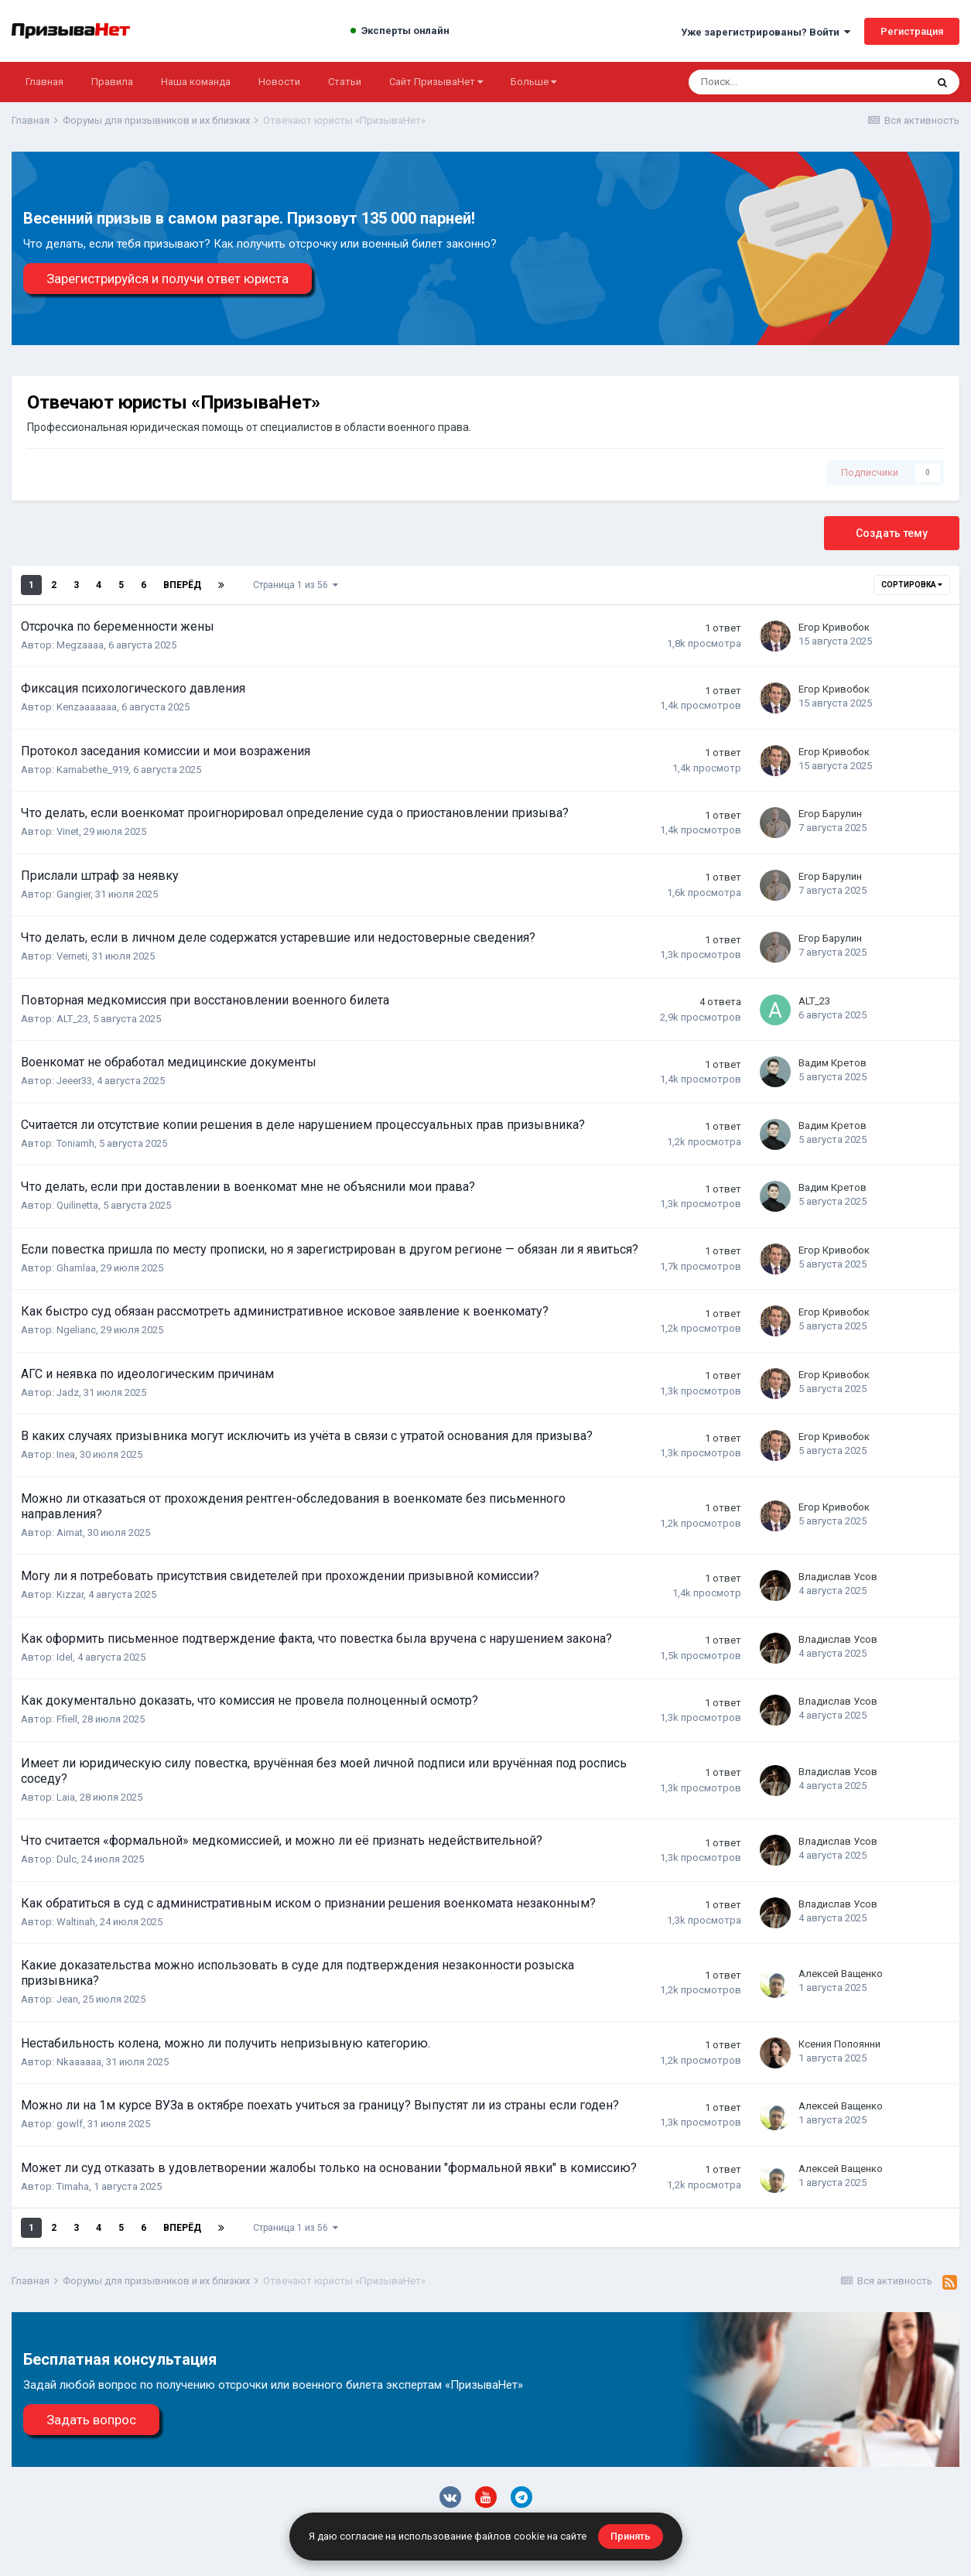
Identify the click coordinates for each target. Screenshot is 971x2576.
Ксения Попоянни (839, 2044)
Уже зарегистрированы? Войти (765, 32)
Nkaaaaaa (78, 2062)
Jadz (67, 1392)
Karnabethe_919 (92, 769)
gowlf (69, 2124)
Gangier (73, 894)
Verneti (71, 956)
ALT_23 (72, 1019)
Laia (65, 1797)
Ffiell (66, 1719)
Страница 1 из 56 (295, 585)
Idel (64, 1657)
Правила (112, 81)
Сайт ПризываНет (436, 81)
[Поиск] (757, 82)
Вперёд (182, 585)
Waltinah (75, 1922)
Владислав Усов (837, 1576)
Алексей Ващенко (840, 1973)
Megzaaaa (80, 645)
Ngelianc (76, 1330)
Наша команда (196, 81)
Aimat (69, 1532)
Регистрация (911, 31)
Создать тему (892, 533)
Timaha (72, 2186)
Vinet (67, 831)
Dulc (66, 1859)
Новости (279, 81)
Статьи (344, 81)
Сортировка (911, 584)
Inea (65, 1454)
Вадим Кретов (832, 1063)
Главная (44, 81)
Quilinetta (77, 1205)
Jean (67, 1999)
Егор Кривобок (834, 627)
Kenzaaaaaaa (86, 707)
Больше (533, 81)
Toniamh (75, 1143)
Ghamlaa (76, 1268)
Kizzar (70, 1594)
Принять (630, 2536)
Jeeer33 (74, 1080)
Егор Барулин (830, 813)
